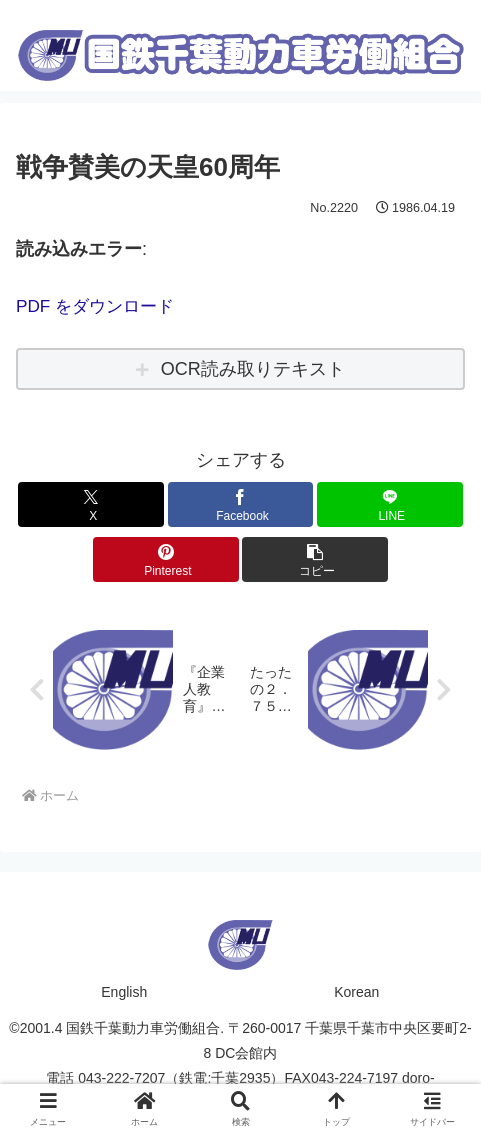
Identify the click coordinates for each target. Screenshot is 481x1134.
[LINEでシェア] (390, 504)
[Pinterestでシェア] (166, 559)
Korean (356, 994)
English (124, 994)
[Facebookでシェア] (241, 504)
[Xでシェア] (91, 504)
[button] (315, 559)
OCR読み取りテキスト (253, 369)
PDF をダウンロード (99, 306)
